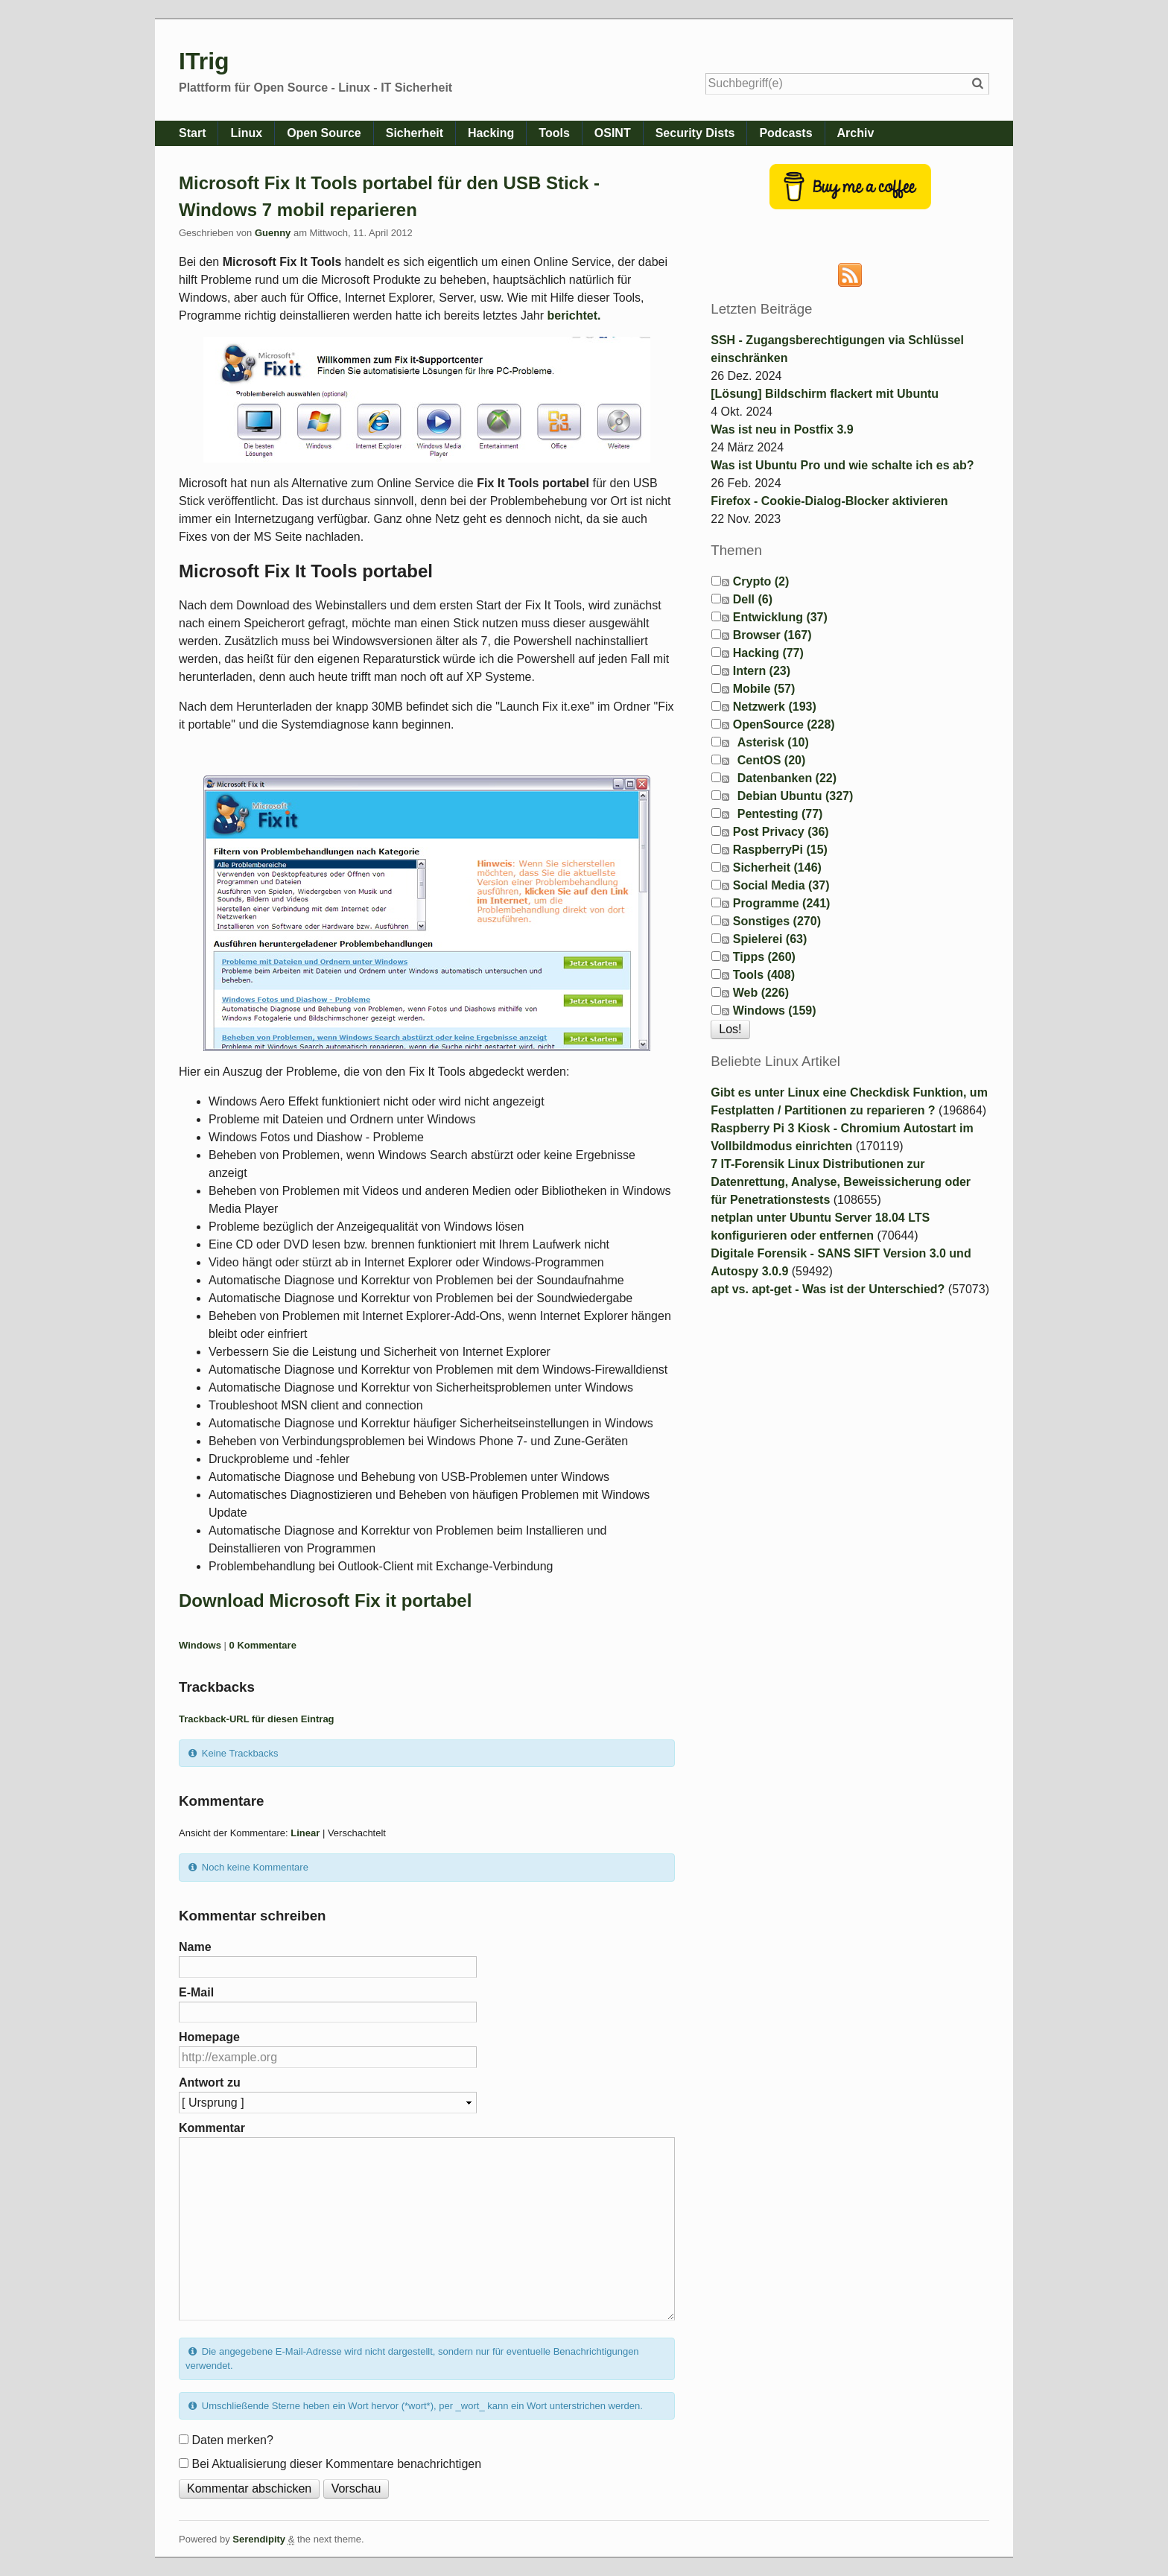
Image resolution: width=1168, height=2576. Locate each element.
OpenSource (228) (784, 724)
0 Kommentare (262, 1645)
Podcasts (785, 133)
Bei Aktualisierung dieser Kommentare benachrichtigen (336, 2464)
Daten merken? (232, 2440)
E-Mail (196, 1992)
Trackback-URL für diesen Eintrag (256, 1719)
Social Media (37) (781, 885)
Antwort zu (210, 2082)
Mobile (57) (764, 688)
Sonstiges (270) (777, 921)
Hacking (491, 133)
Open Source (324, 133)
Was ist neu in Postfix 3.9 (782, 429)
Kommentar (212, 2128)
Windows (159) (774, 1010)
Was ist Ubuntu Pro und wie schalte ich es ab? (842, 465)
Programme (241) (782, 903)
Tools (554, 133)
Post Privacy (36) (781, 831)
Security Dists (695, 133)
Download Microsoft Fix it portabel (325, 1600)
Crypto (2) (761, 581)
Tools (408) (764, 974)
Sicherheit (414, 133)
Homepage (209, 2037)
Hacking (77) (768, 653)
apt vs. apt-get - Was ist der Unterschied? (828, 1289)
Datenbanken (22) (787, 778)
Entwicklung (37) (780, 617)
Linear (305, 1833)
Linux (246, 133)
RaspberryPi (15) (780, 849)
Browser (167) (772, 635)
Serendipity (258, 2539)
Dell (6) (752, 599)
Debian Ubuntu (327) (795, 796)
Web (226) (761, 992)
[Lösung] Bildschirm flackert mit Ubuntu (825, 393)
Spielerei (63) (770, 939)
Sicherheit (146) (777, 867)
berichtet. (573, 315)
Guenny (273, 232)
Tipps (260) (764, 957)
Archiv (856, 133)
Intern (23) (761, 670)
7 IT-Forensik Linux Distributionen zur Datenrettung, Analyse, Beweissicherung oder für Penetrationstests (841, 1182)
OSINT (612, 133)
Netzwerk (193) (774, 706)
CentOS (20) (771, 760)
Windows (200, 1645)
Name (195, 1947)
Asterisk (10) (773, 742)
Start (192, 133)
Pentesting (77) (780, 814)
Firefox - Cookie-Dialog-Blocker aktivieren (829, 501)
